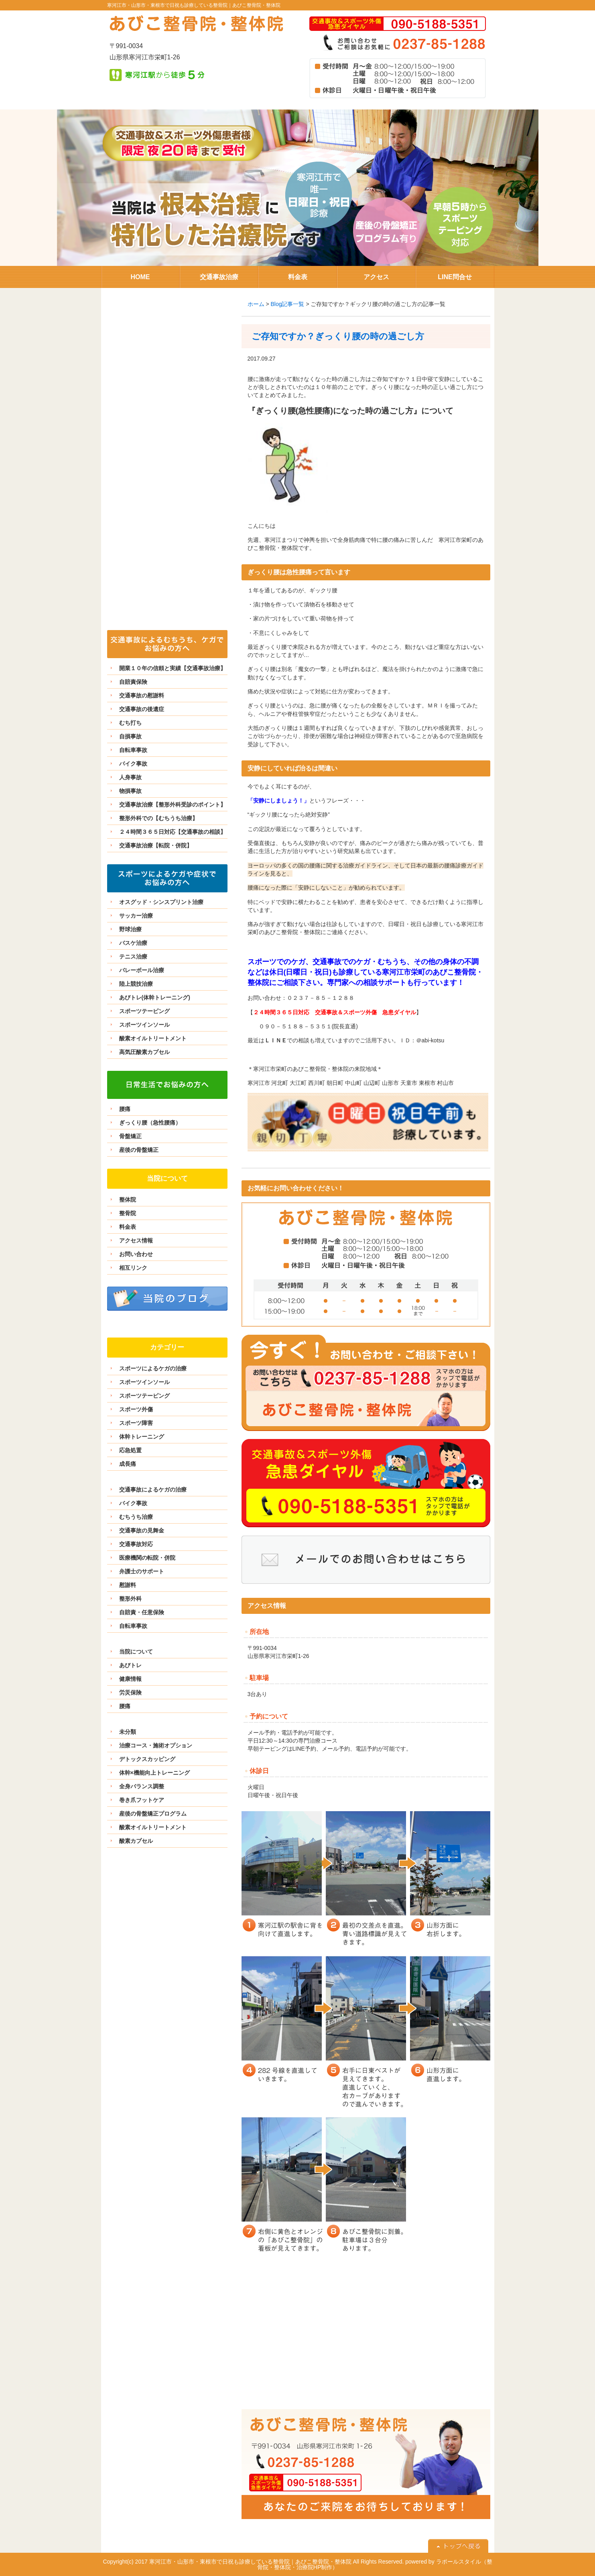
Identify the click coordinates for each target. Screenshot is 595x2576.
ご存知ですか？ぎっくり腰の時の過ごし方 (338, 336)
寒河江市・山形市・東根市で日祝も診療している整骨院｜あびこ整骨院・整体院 (193, 5)
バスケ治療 (133, 943)
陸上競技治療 (136, 984)
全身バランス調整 (141, 1786)
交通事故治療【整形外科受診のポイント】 (172, 804)
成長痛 (127, 1464)
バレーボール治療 (141, 970)
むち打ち (130, 722)
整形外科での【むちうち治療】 (158, 818)
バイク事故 (133, 763)
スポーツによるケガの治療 (153, 1368)
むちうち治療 (136, 1517)
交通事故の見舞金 (141, 1530)
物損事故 (130, 791)
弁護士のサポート (141, 1571)
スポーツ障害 (136, 1423)
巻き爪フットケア (141, 1800)
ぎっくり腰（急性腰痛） (150, 1122)
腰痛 (124, 1109)
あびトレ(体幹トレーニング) (154, 997)
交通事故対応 (136, 1544)
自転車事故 (133, 750)
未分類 (127, 1732)
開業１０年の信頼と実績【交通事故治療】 (172, 668)
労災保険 (130, 1692)
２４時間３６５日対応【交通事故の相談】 (172, 832)
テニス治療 (133, 956)
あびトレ (130, 1665)
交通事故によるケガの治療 (153, 1489)
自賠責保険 (133, 682)
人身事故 (130, 777)
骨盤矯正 (130, 1136)
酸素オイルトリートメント (153, 1038)
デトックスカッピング (147, 1759)
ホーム (256, 304)
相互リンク (133, 1268)
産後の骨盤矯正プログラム (153, 1813)
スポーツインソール (144, 1024)
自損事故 (130, 736)
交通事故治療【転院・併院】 (155, 845)
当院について (136, 1651)
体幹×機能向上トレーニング (154, 1772)
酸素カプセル (136, 1841)
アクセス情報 (136, 1240)
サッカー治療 (136, 915)
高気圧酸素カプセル (144, 1052)
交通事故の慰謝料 (141, 695)
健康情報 (130, 1679)
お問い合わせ (136, 1254)
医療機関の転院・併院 (147, 1558)
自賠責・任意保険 (141, 1612)
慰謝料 (127, 1585)
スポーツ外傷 (136, 1409)
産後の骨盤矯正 (138, 1150)
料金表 (127, 1227)
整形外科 (130, 1598)
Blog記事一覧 (287, 304)
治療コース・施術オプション (155, 1745)
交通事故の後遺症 (141, 709)
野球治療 (130, 929)
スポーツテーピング (144, 1011)
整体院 (127, 1199)
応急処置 (130, 1450)
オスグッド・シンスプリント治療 (161, 902)
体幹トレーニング (141, 1436)
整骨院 (127, 1213)
